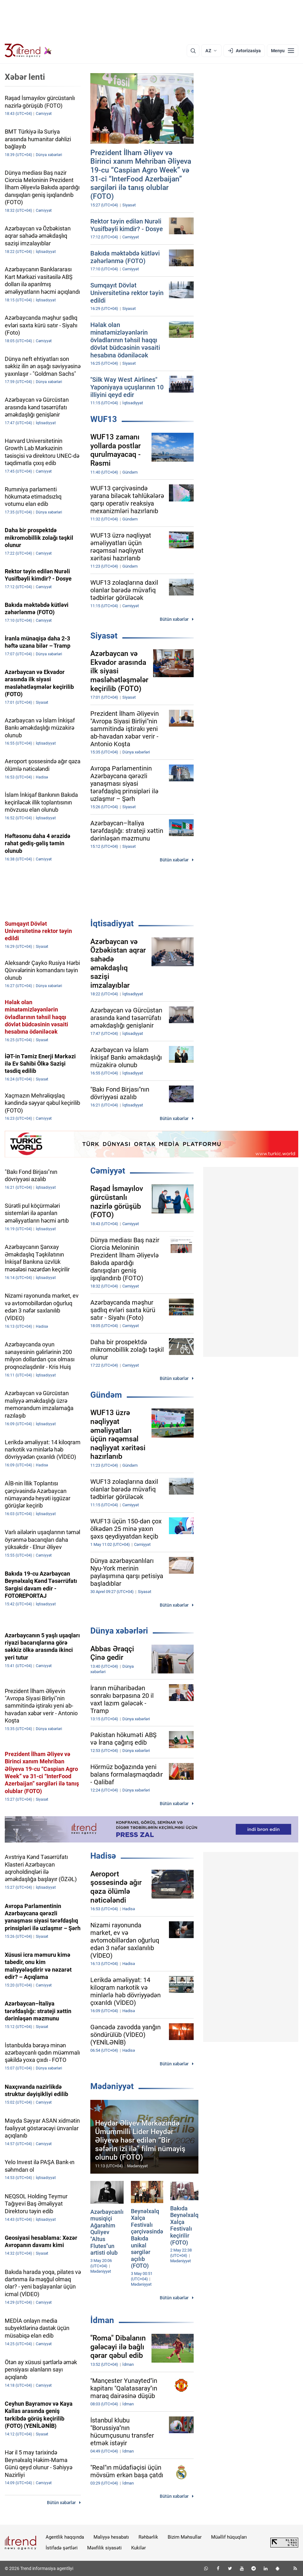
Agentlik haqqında (65, 2537)
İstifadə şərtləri (62, 2548)
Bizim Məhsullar (185, 2537)
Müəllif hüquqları (229, 2537)
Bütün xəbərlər (174, 619)
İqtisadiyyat (112, 923)
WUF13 (103, 419)
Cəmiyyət (107, 1170)
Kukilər (138, 2548)
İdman (102, 2320)
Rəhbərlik (148, 2537)
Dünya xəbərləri (119, 1630)
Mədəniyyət (112, 2086)
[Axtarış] (193, 50)
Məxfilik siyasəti (104, 2548)
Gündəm (106, 1395)
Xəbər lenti (25, 77)
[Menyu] (282, 50)
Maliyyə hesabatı (111, 2537)
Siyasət (104, 635)
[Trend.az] (28, 51)
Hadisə (103, 1856)
